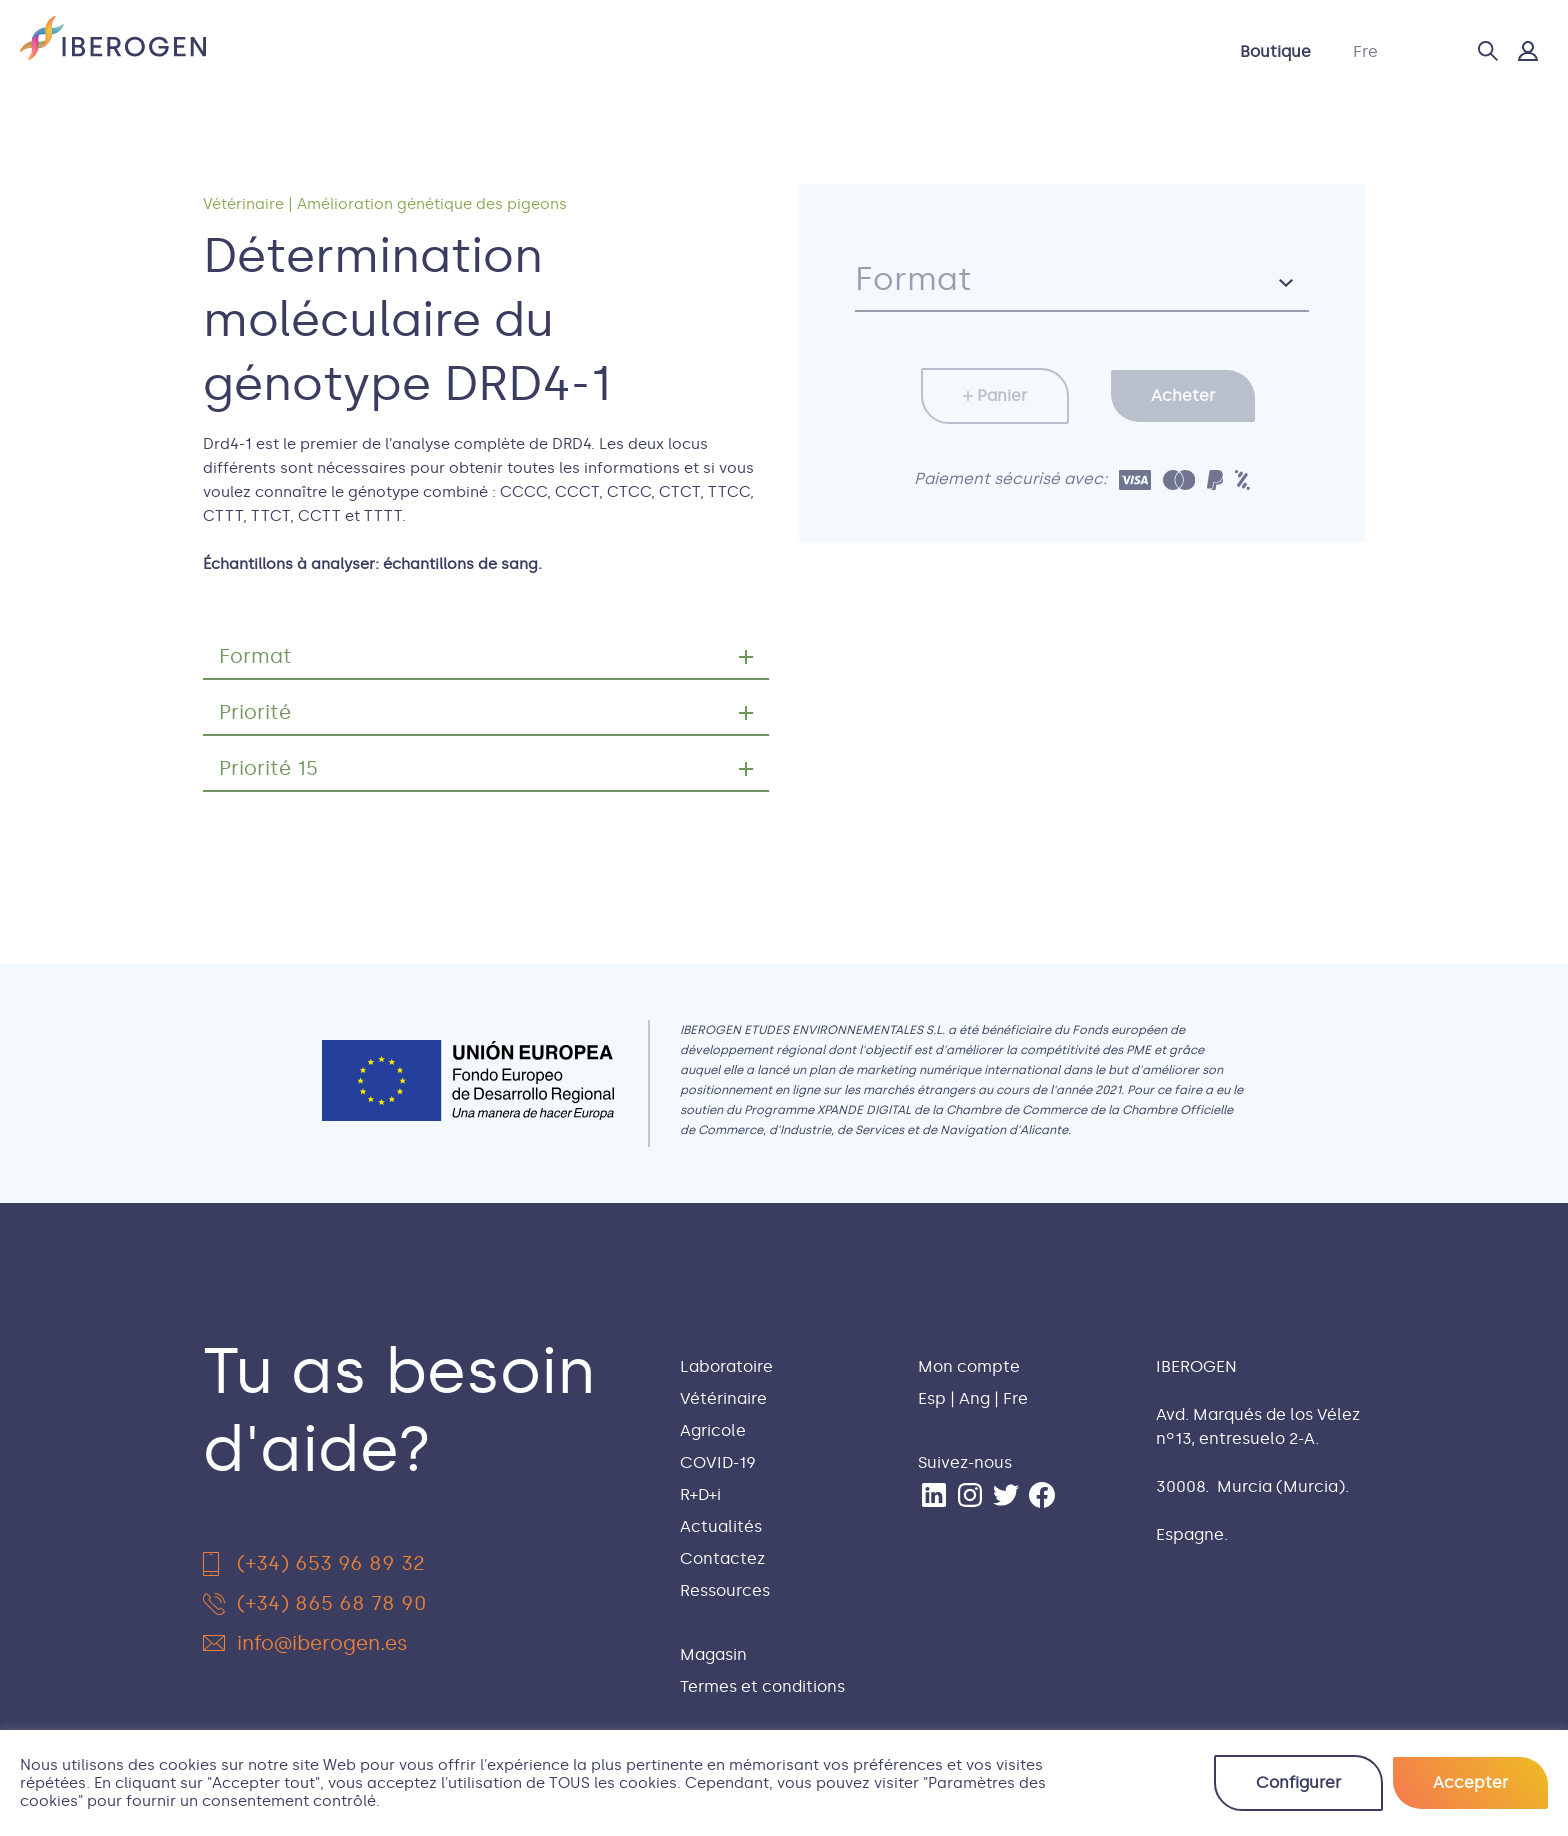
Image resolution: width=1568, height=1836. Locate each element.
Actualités (936, 51)
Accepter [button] (1470, 1782)
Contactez (1051, 51)
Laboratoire (418, 51)
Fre (1365, 51)
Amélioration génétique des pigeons (432, 204)
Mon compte (969, 1366)
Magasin (713, 1654)
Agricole (649, 51)
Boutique (1275, 51)
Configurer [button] (1298, 1782)
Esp (932, 1398)
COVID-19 (752, 51)
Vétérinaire (540, 51)
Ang (974, 1398)
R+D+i (842, 51)
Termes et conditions (762, 1686)
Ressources (725, 1590)
